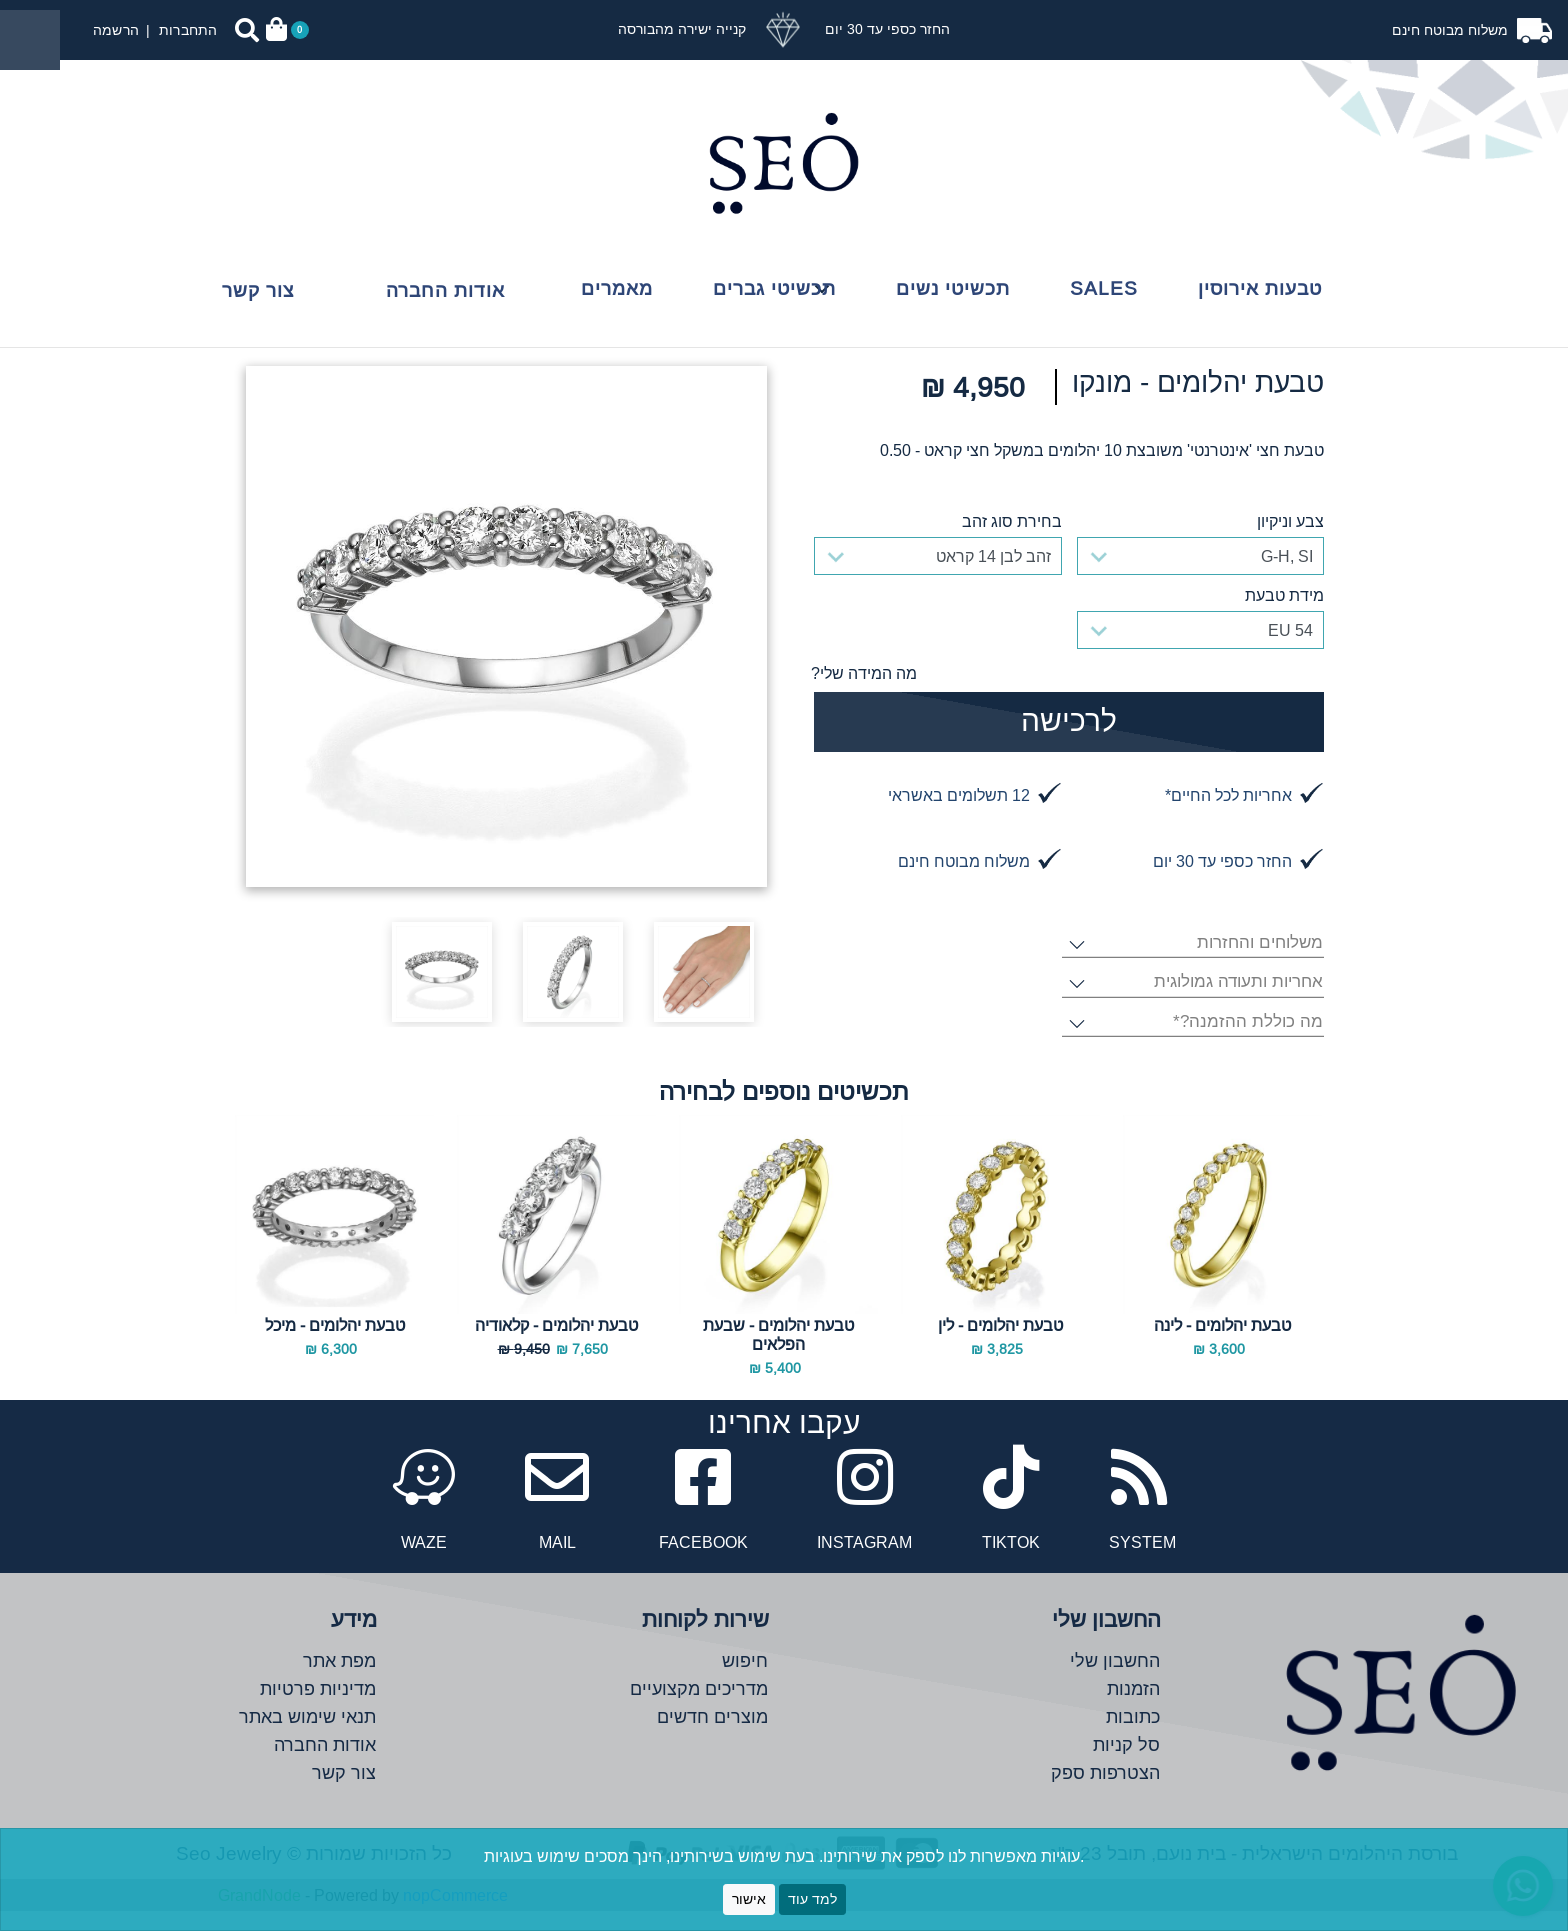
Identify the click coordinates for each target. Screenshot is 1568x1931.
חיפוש (745, 1680)
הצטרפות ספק (1105, 1792)
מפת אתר (339, 1680)
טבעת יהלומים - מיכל (335, 1345)
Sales (1104, 288)
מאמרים (617, 288)
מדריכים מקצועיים (699, 1708)
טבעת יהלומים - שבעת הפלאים (778, 1354)
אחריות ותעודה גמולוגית (1238, 1002)
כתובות (1133, 1736)
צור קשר (258, 290)
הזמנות (1133, 1708)
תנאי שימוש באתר (307, 1736)
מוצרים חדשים (712, 1736)
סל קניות (1126, 1764)
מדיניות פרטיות (318, 1708)
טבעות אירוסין (1260, 288)
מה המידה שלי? (864, 673)
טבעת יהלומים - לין (1000, 1345)
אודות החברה (445, 290)
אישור (749, 1899)
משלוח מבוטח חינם (1452, 30)
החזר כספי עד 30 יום (885, 29)
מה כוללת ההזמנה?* (1247, 1042)
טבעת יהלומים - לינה (1222, 1345)
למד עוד (812, 1899)
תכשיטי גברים (774, 288)
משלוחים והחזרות (1259, 963)
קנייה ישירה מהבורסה (682, 29)
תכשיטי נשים (953, 288)
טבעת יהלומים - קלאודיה (556, 1345)
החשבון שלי (1115, 1680)
